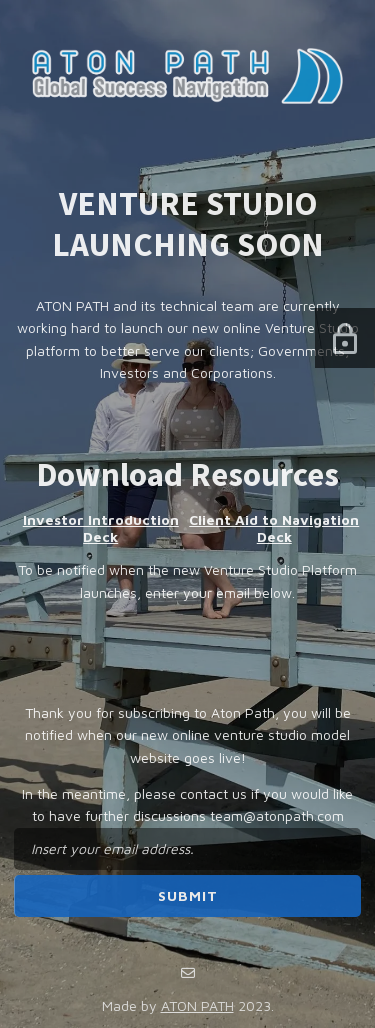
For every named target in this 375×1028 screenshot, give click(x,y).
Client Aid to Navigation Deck (274, 528)
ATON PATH (197, 1005)
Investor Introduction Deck (101, 528)
